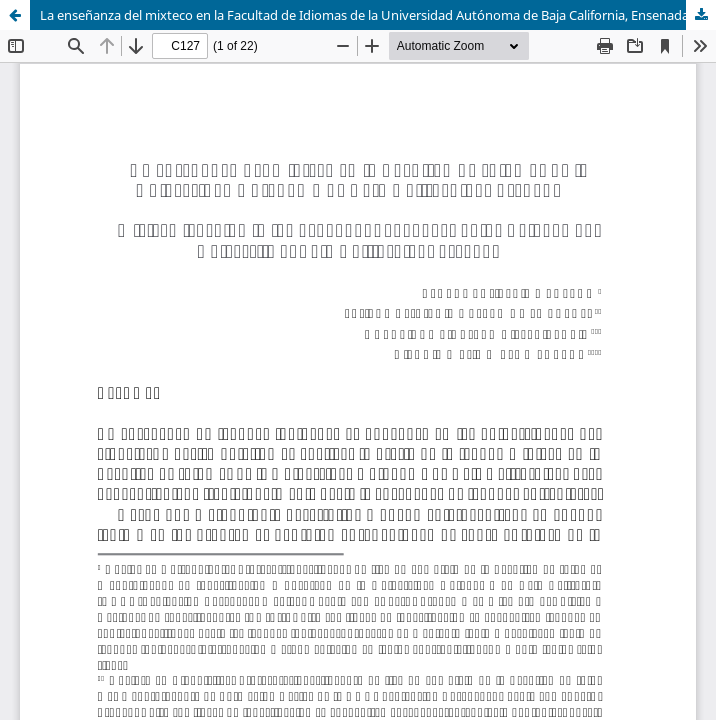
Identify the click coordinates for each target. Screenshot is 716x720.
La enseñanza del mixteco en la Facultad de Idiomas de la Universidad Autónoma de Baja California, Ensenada (364, 15)
